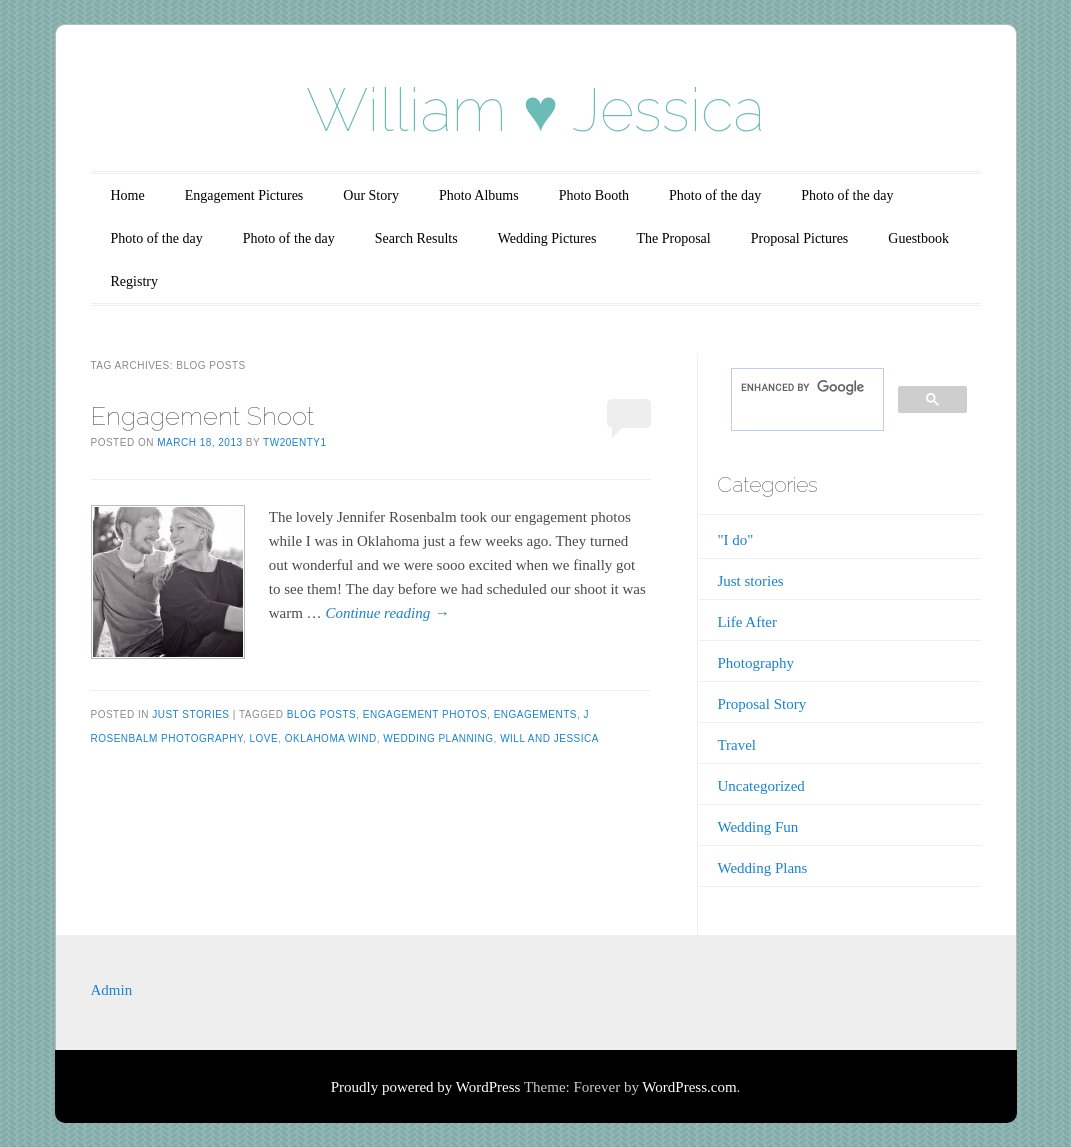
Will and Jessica (549, 738)
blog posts (321, 714)
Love (263, 738)
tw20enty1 (294, 442)
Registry (134, 281)
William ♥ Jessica (536, 110)
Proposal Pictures (800, 238)
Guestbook (918, 238)
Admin (112, 990)
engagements (535, 714)
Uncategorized (760, 786)
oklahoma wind (331, 738)
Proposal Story (761, 704)
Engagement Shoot (202, 416)
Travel (736, 745)
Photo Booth (594, 195)
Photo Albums (479, 195)
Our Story (371, 195)
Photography (755, 663)
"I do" (735, 540)
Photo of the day (715, 195)
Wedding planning (438, 738)
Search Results (416, 238)
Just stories (190, 714)
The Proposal (673, 238)
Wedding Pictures (547, 238)
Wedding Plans (762, 868)
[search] (805, 387)
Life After (747, 622)
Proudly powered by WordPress (426, 1087)
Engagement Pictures (244, 195)
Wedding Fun (757, 827)
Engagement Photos (425, 714)
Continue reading (387, 613)
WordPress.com (689, 1087)
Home (128, 195)
